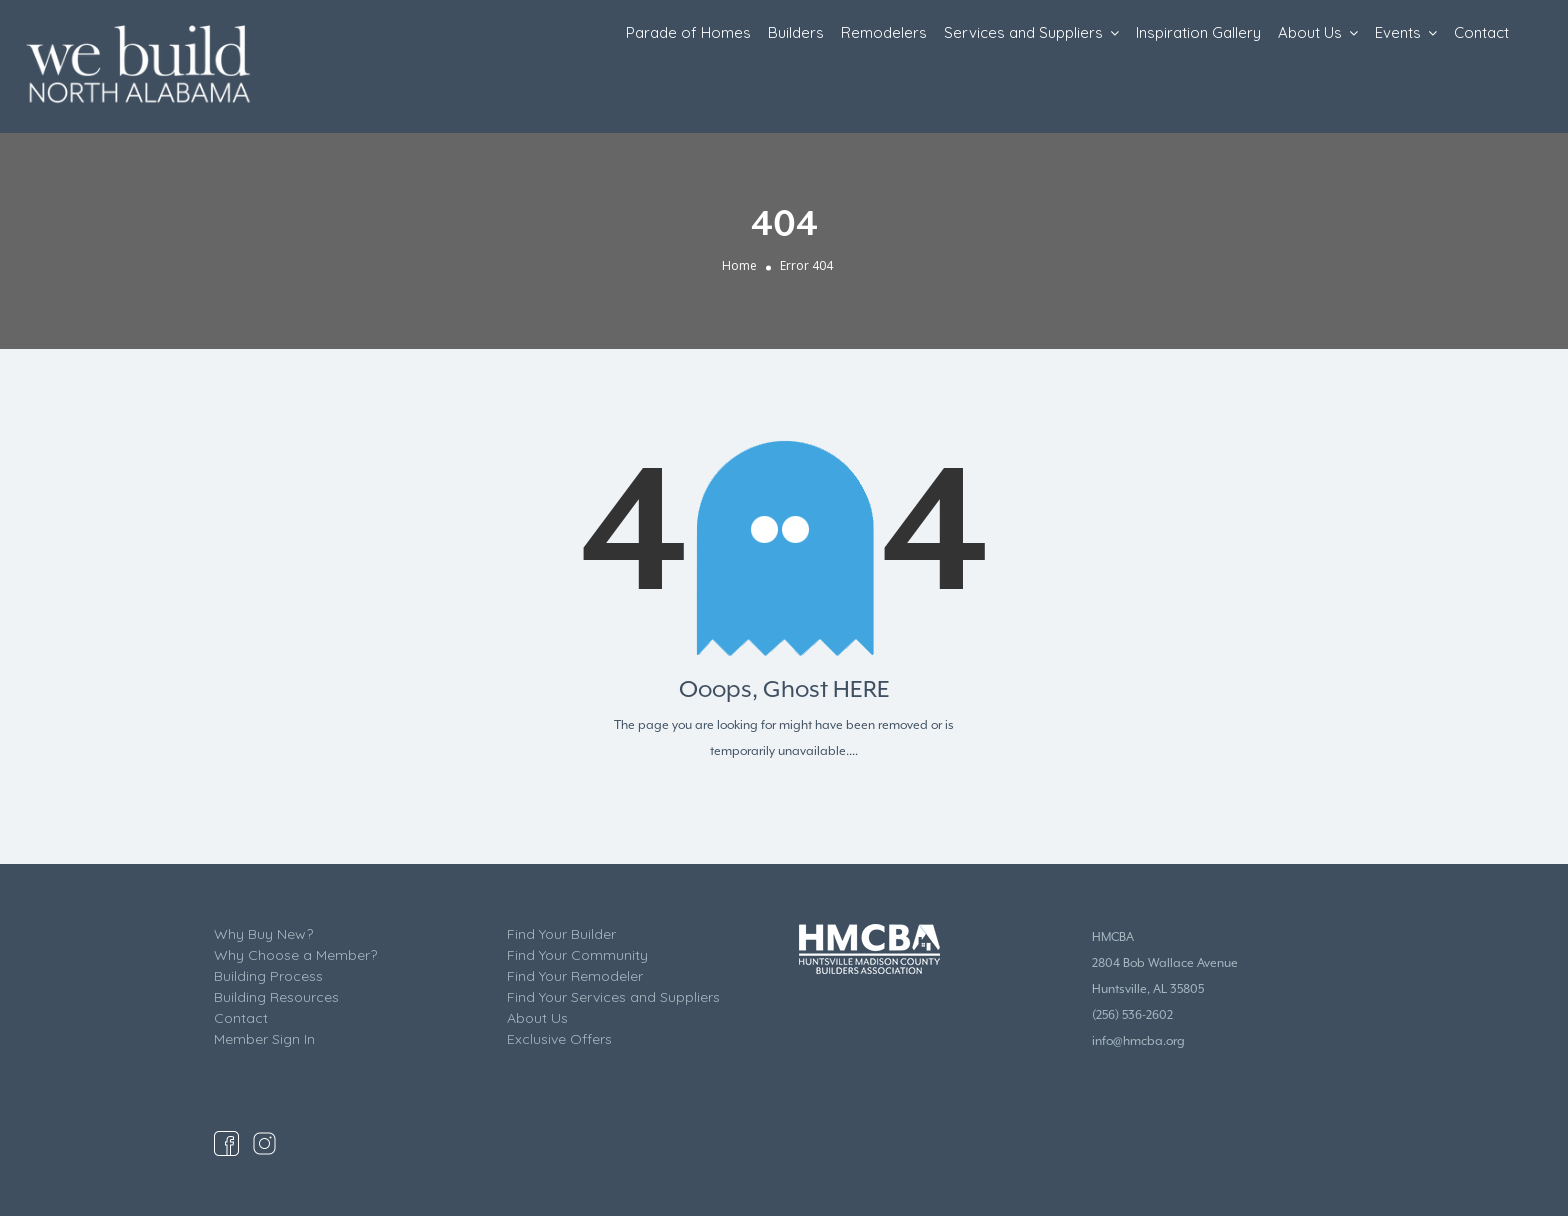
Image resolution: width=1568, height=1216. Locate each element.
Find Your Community (577, 955)
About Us (1310, 32)
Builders (796, 32)
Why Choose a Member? (295, 955)
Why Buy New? (263, 934)
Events (1398, 32)
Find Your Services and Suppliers (613, 997)
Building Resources (276, 997)
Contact (1481, 32)
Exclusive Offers (559, 1039)
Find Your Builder (561, 934)
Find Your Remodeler (575, 976)
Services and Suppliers (1023, 32)
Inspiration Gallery (1198, 32)
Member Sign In (264, 1039)
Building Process (268, 976)
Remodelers (884, 32)
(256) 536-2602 (1132, 1015)
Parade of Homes (688, 32)
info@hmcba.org (1138, 1041)
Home (739, 265)
